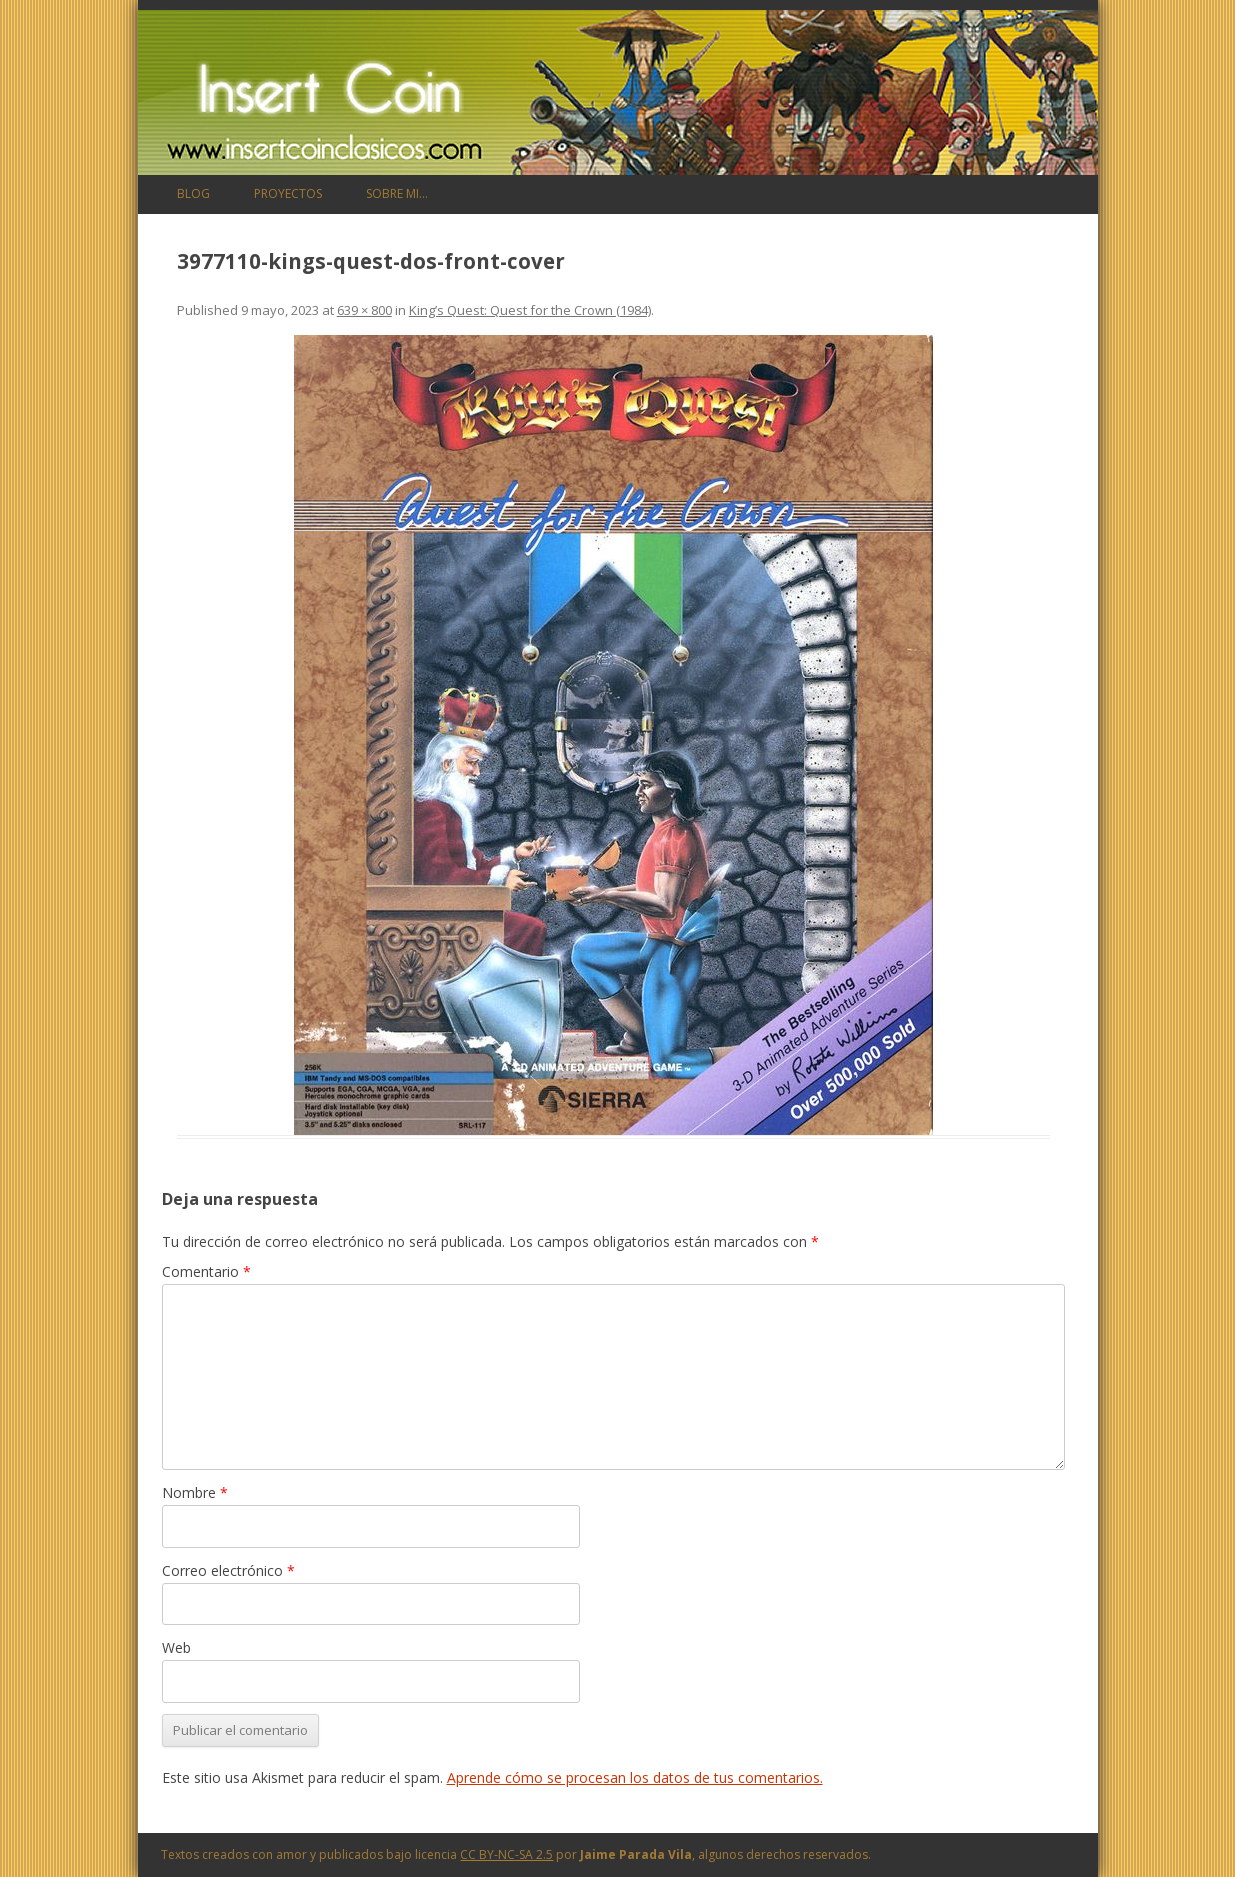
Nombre (195, 1492)
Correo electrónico (228, 1570)
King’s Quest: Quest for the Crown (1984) (530, 310)
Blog (193, 193)
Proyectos (288, 193)
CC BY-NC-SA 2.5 (506, 1854)
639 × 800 (364, 310)
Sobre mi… (397, 193)
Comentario (206, 1271)
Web (176, 1647)
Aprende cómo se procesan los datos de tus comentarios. (635, 1777)
